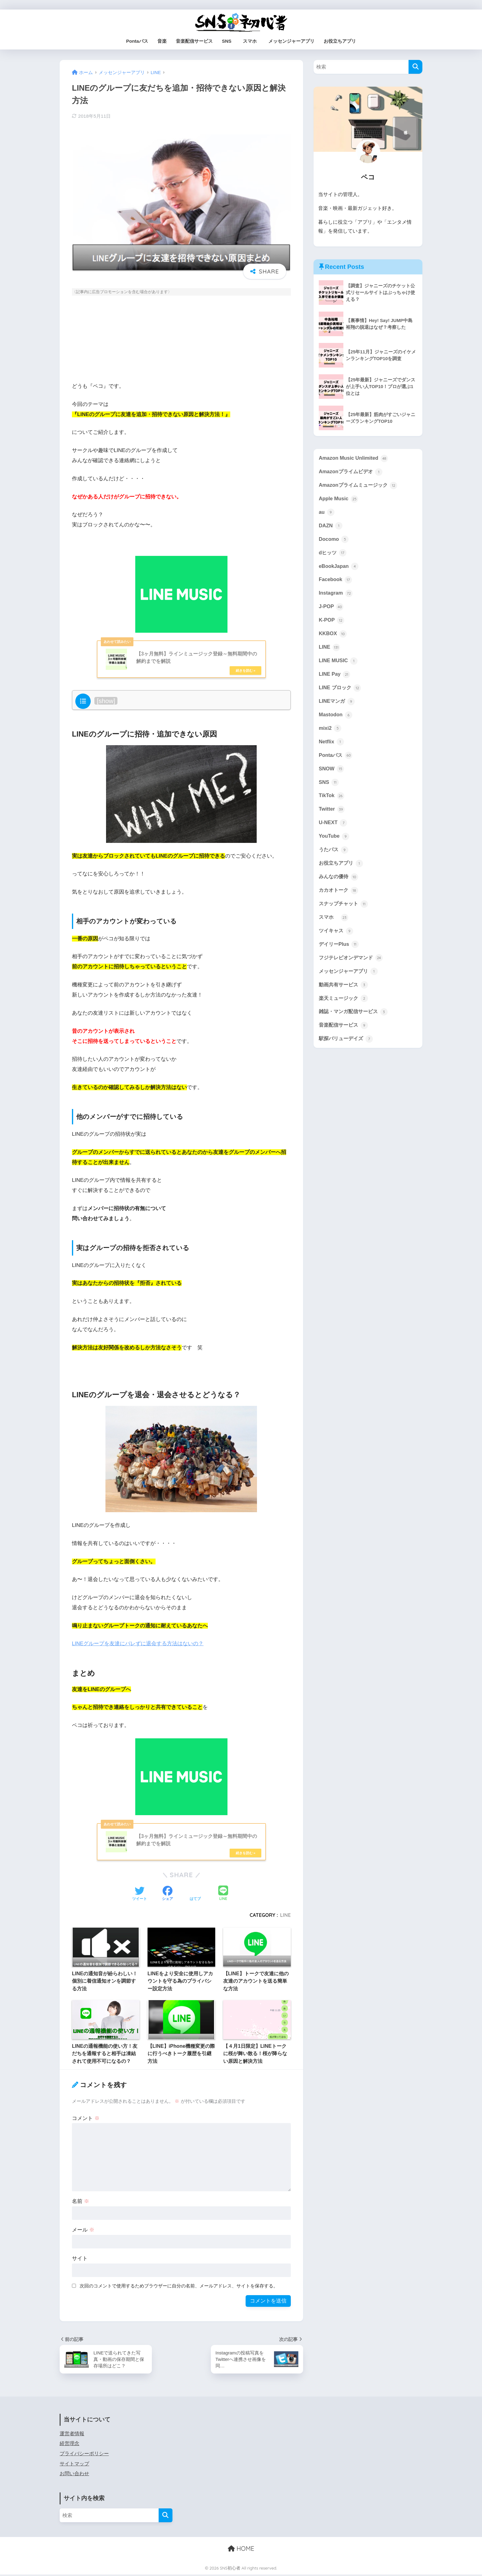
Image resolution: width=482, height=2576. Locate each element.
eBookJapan (339, 568)
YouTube (334, 843)
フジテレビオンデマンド (352, 966)
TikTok (332, 801)
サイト (80, 2259)
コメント (86, 2119)
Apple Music (339, 499)
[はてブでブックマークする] (195, 1894)
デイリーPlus (339, 953)
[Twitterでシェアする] (139, 1894)
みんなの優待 (339, 884)
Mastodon (336, 719)
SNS (226, 41)
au (326, 513)
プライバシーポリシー (84, 2454)
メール (83, 2231)
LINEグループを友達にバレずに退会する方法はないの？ (138, 1644)
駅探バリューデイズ (347, 1049)
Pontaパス (137, 41)
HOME (241, 2550)
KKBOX (333, 637)
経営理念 (69, 2444)
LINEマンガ (337, 705)
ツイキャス (337, 939)
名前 (80, 2202)
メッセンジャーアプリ (291, 41)
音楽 (162, 41)
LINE (285, 1916)
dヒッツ (333, 554)
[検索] (415, 67)
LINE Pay (335, 678)
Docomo (334, 541)
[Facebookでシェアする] (167, 1894)
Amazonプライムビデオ (352, 472)
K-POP (332, 623)
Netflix (331, 746)
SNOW (332, 774)
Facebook (336, 582)
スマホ (252, 41)
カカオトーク (339, 898)
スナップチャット (344, 911)
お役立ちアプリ (340, 41)
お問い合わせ (74, 2474)
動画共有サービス (344, 994)
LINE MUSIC (338, 664)
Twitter (332, 815)
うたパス (334, 856)
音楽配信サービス (194, 41)
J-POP (331, 609)
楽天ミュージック (344, 1008)
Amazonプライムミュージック (360, 486)
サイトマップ (74, 2465)
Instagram (336, 596)
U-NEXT (333, 829)
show (106, 701)
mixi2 (330, 733)
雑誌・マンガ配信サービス (355, 1021)
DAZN (331, 527)
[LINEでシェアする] (223, 1894)
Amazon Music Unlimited (354, 458)
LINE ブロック (341, 692)
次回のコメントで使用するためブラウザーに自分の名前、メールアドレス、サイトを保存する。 (179, 2286)
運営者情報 (72, 2434)
